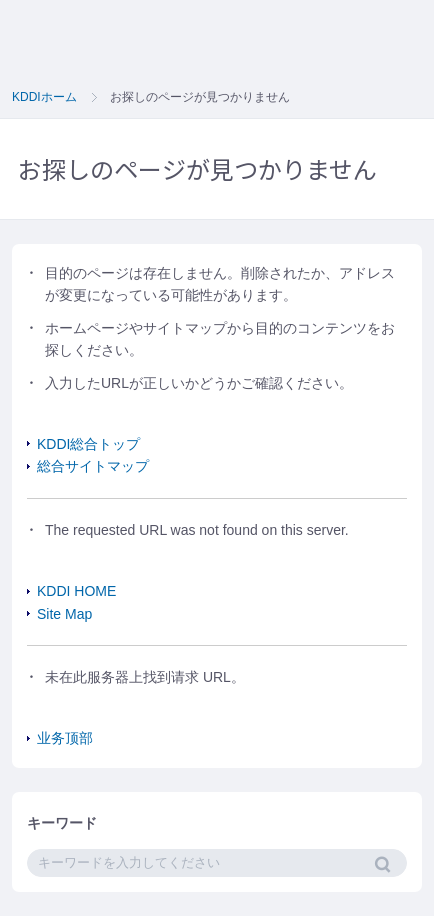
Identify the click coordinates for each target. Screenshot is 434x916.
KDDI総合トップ (88, 444)
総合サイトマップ (93, 466)
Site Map (64, 614)
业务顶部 (65, 738)
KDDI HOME (76, 591)
